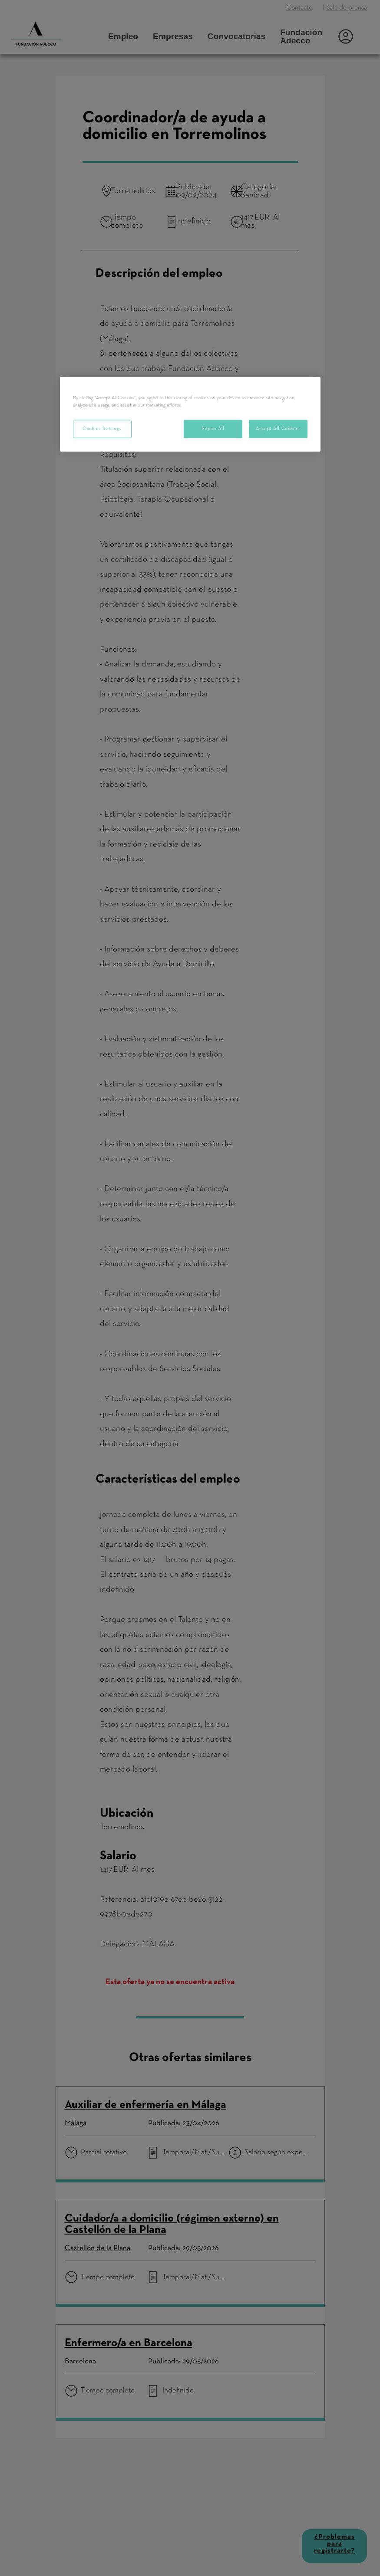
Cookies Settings (102, 428)
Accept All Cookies (278, 428)
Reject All (213, 428)
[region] (190, 414)
